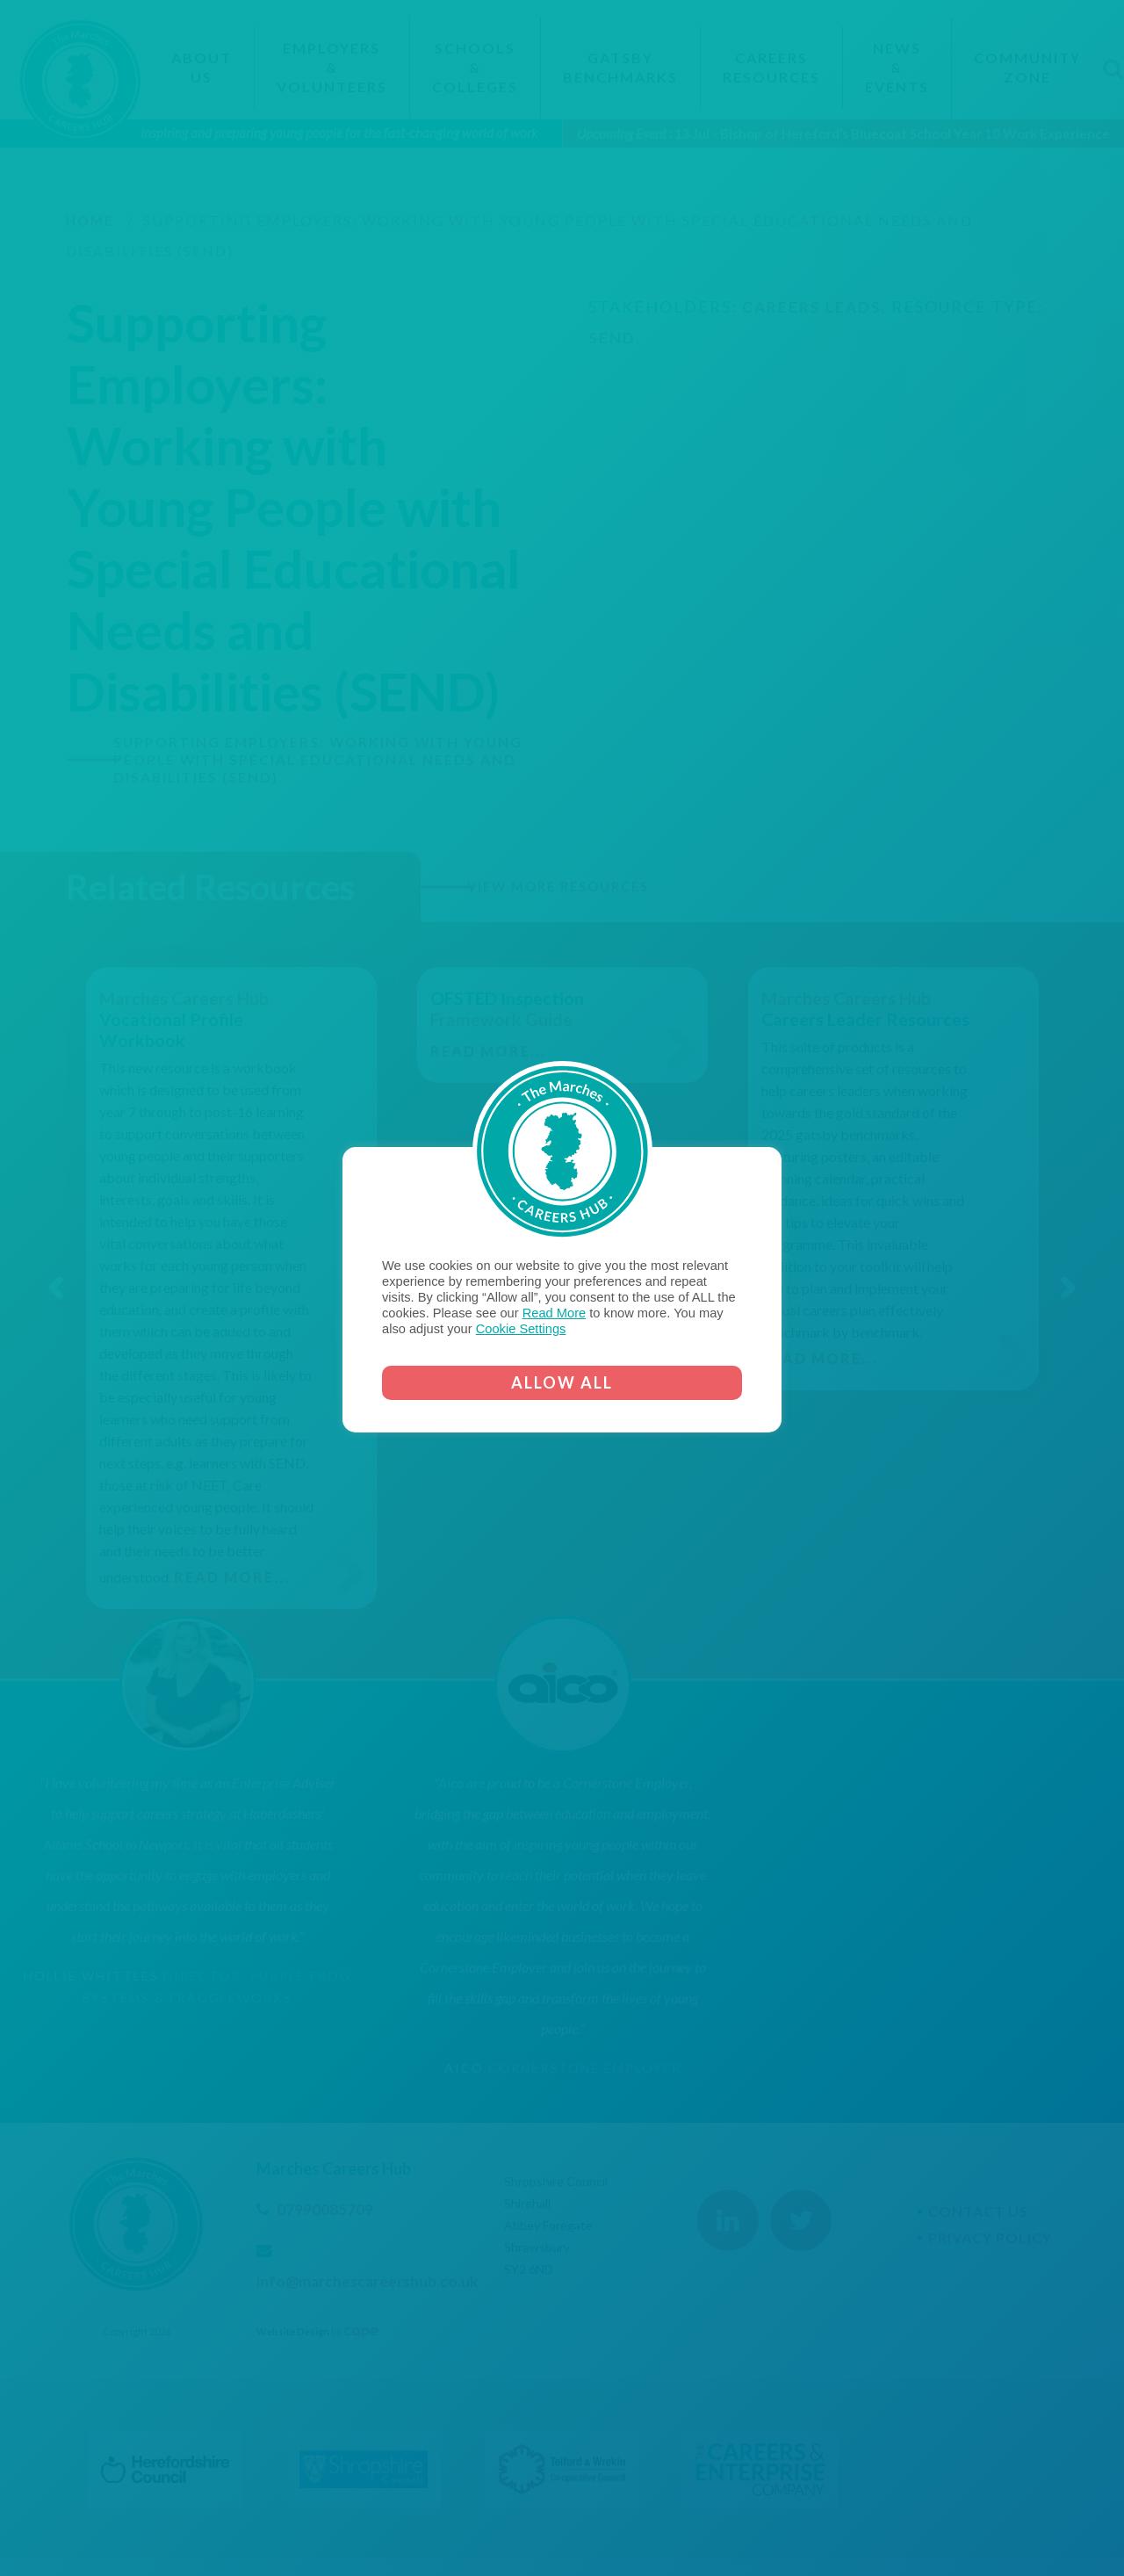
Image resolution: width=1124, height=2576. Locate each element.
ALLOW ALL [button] (562, 1382)
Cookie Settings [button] (521, 1329)
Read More (554, 1313)
